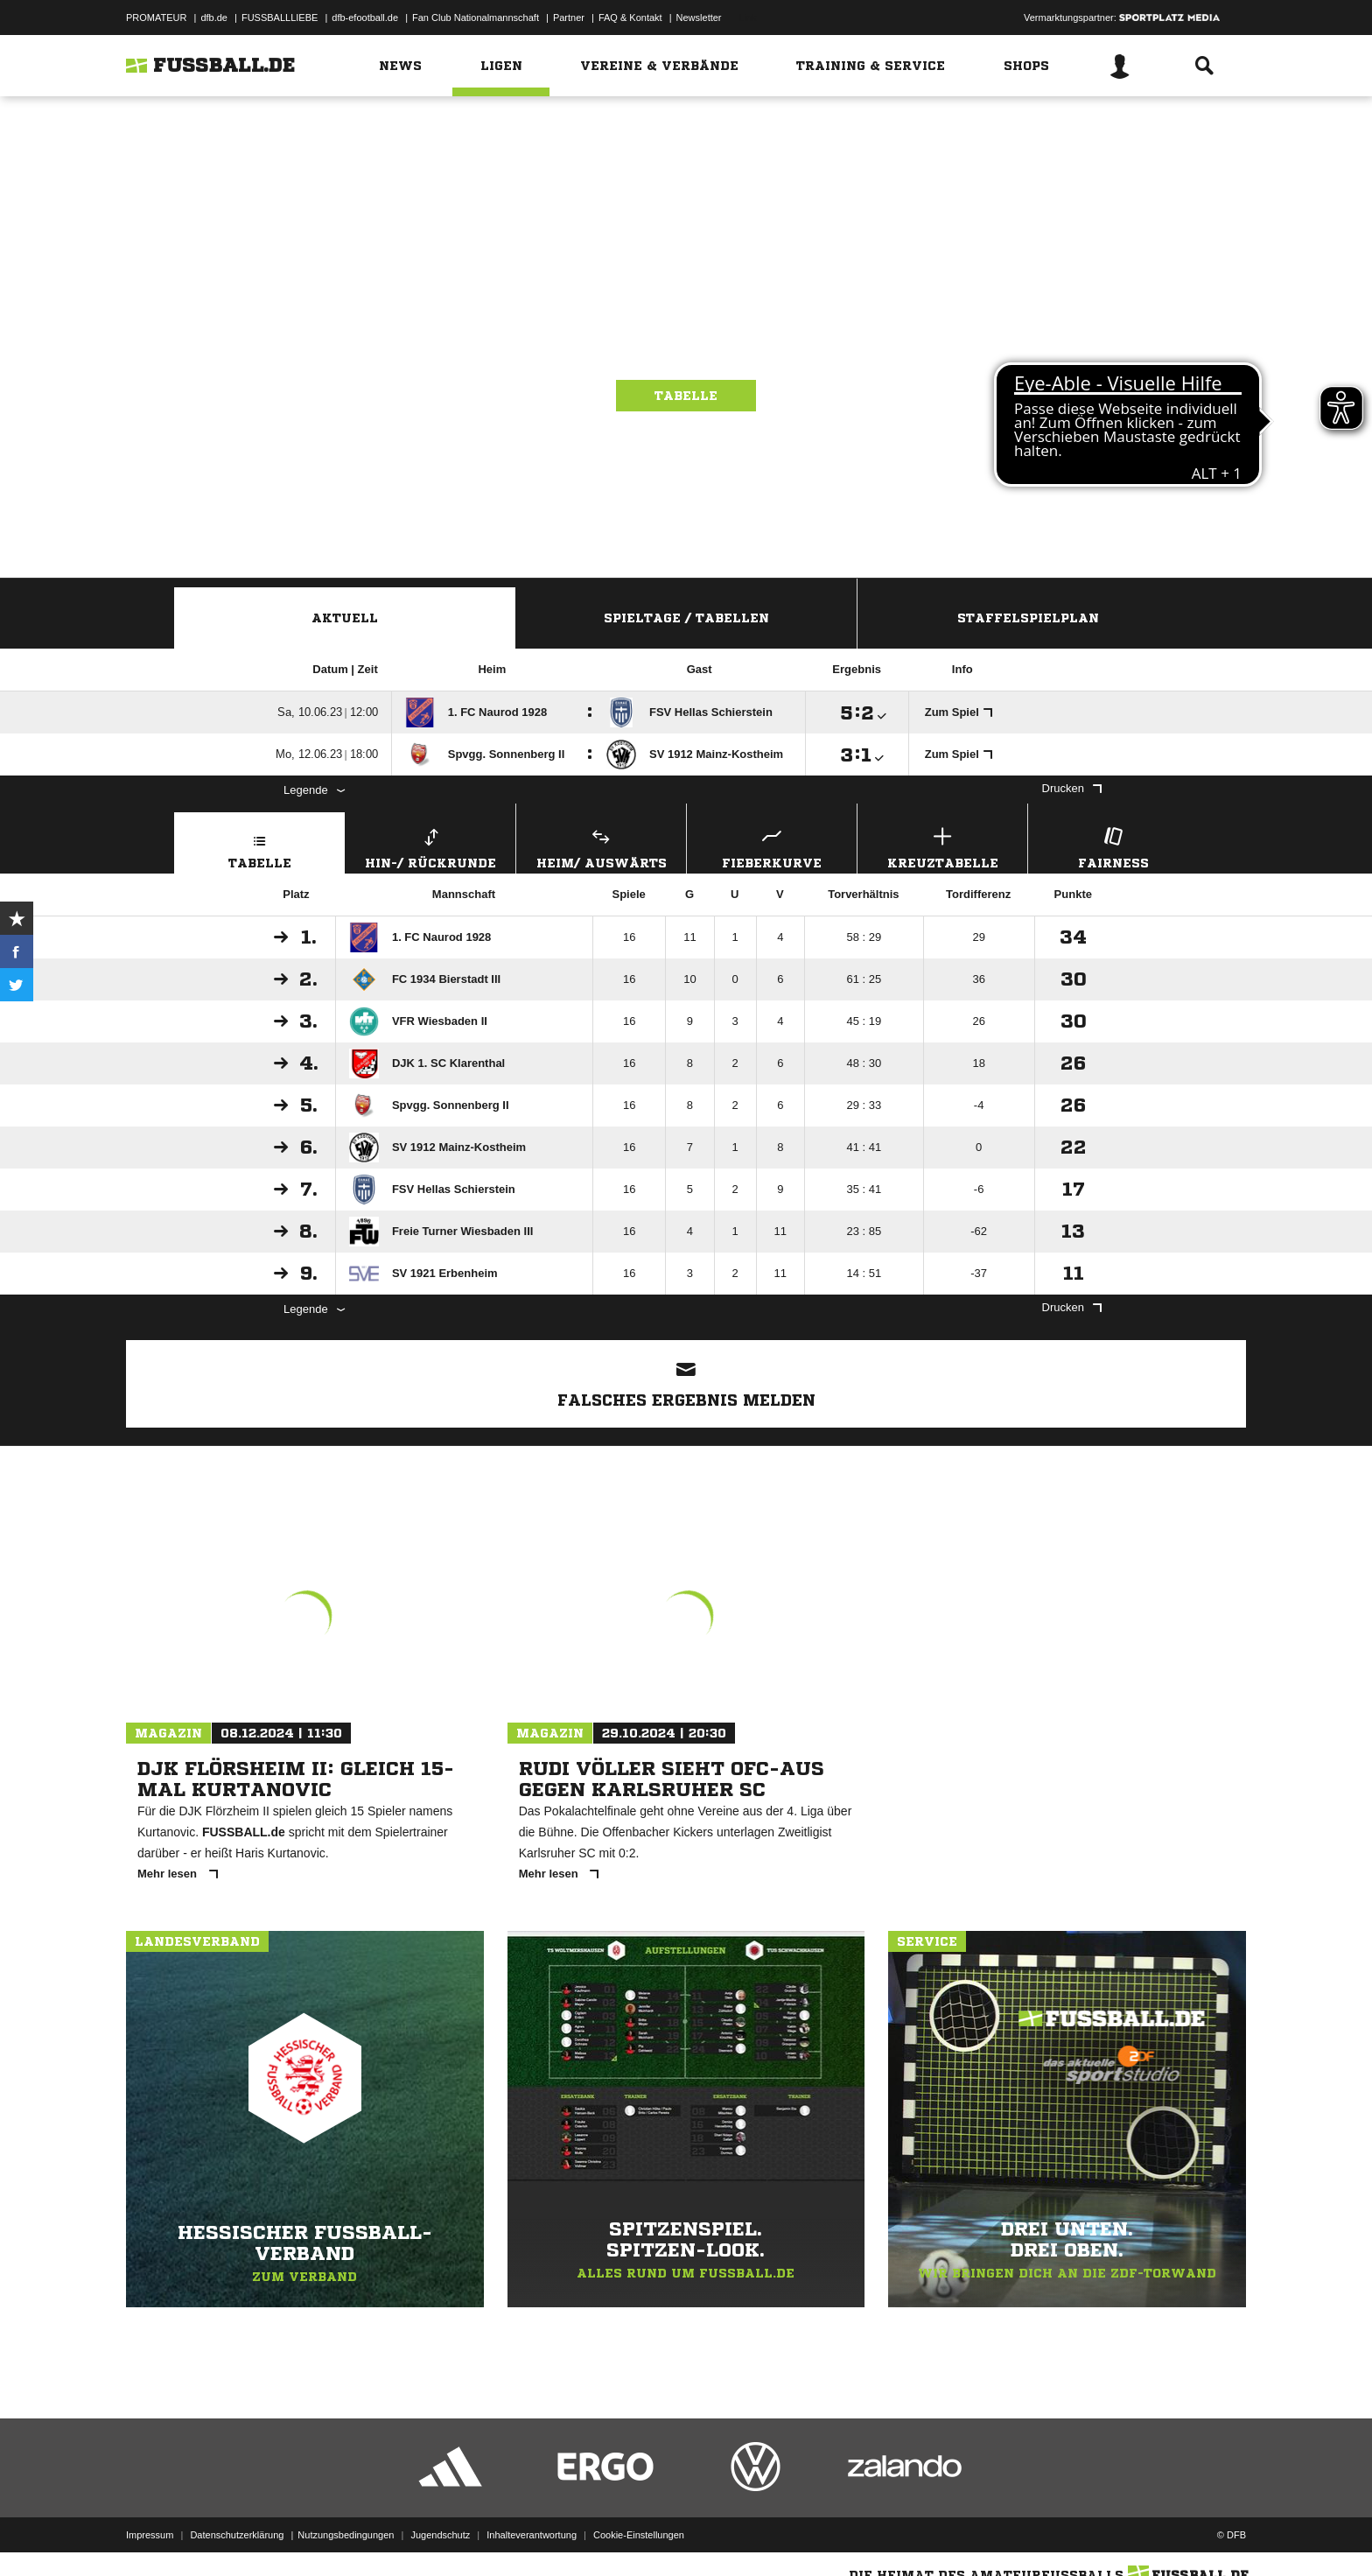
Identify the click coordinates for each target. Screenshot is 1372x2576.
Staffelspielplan (1028, 618)
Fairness (1113, 846)
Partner (568, 17)
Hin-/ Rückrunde (430, 846)
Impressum (149, 2535)
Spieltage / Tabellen (686, 618)
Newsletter (699, 17)
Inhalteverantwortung (531, 2535)
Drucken (1072, 788)
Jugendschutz (440, 2535)
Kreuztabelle (942, 846)
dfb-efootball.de (365, 17)
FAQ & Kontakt (630, 17)
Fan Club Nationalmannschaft (475, 17)
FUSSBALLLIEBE (280, 17)
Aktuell (345, 618)
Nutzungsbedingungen (346, 2535)
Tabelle (686, 396)
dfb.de (214, 17)
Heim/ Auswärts (601, 846)
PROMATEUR (156, 17)
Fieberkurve (772, 846)
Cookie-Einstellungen (638, 2535)
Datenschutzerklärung (237, 2535)
